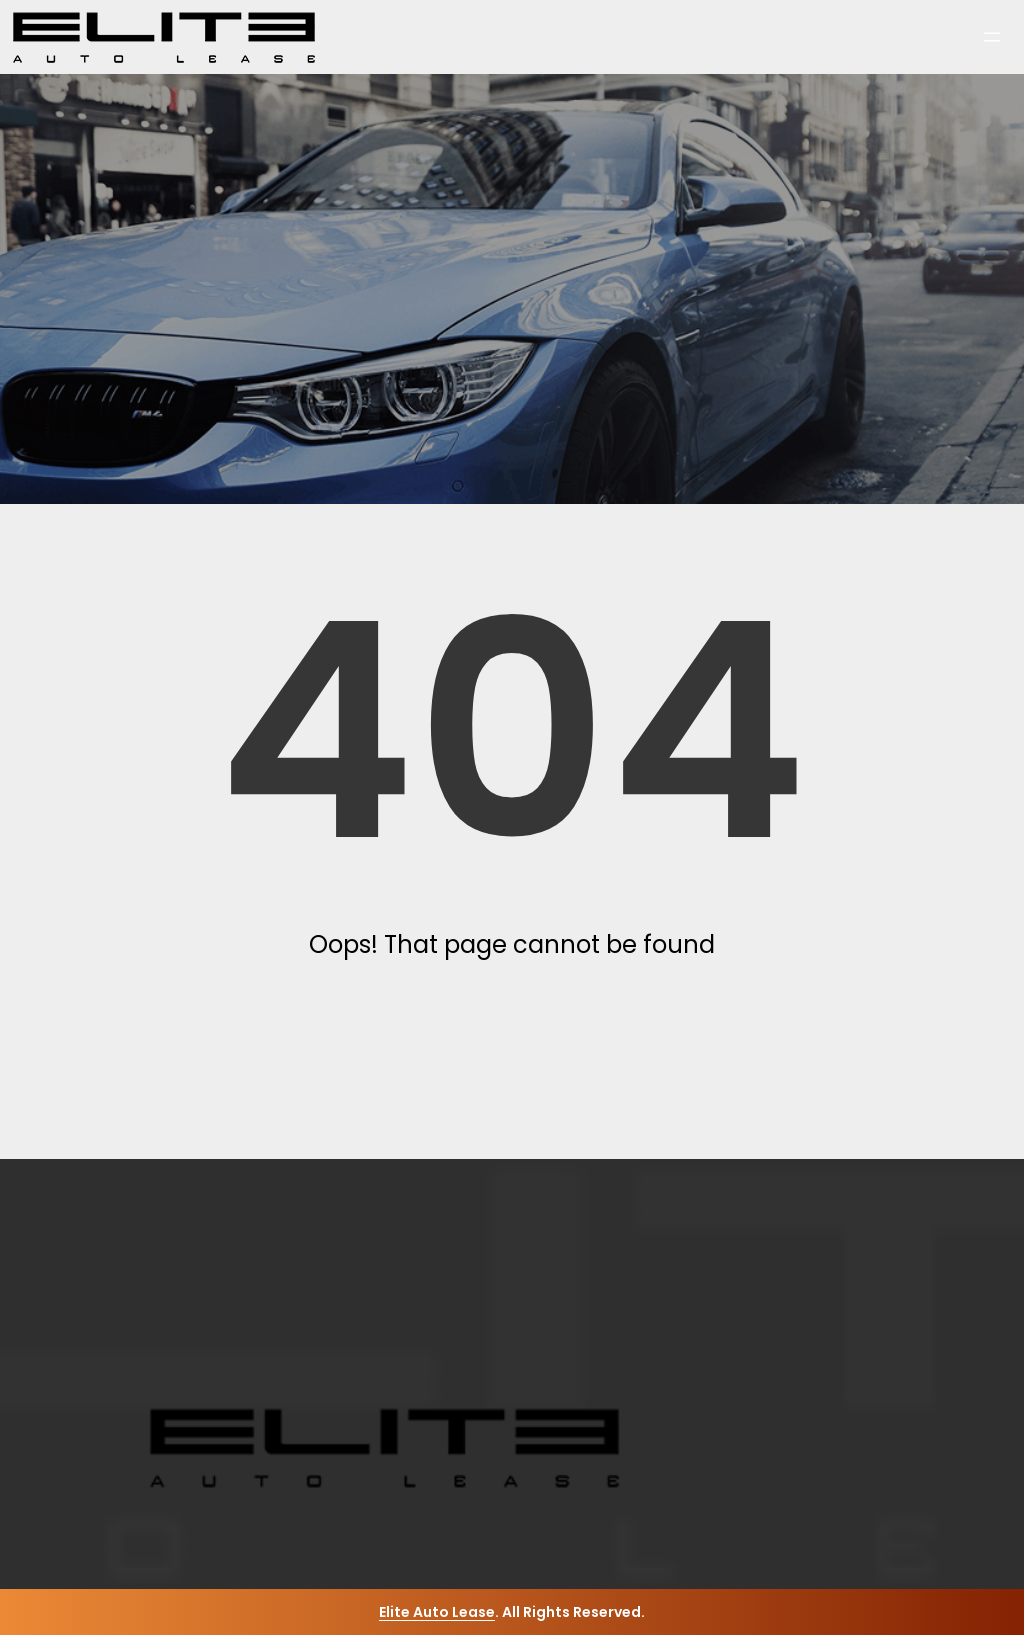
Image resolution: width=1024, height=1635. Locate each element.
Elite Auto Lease (437, 1612)
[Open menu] (992, 37)
